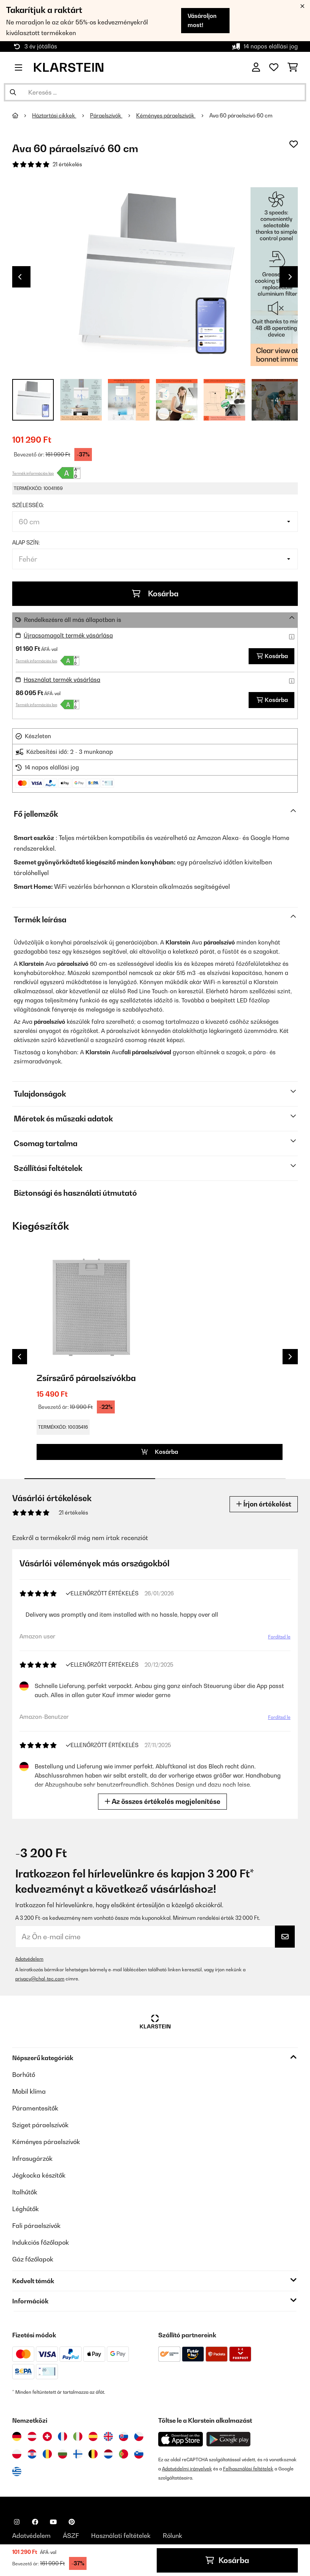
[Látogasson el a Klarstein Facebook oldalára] (35, 2522)
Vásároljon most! (202, 20)
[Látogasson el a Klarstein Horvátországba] (32, 2454)
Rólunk (172, 2535)
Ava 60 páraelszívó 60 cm (241, 115)
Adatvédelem (29, 1959)
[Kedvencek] (273, 67)
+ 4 (275, 400)
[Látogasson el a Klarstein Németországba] (16, 2436)
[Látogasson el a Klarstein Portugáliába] (123, 2454)
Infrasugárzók (32, 2158)
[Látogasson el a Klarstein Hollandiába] (108, 2454)
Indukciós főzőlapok (40, 2242)
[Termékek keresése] (155, 92)
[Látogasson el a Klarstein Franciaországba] (62, 2436)
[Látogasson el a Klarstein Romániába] (47, 2454)
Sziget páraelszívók (40, 2125)
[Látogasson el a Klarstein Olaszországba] (77, 2436)
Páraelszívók (106, 115)
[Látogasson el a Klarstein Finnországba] (77, 2454)
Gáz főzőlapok (32, 2259)
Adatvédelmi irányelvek (187, 2469)
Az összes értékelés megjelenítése (164, 1801)
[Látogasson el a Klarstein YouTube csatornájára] (53, 2522)
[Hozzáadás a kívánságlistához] (293, 144)
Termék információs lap (33, 473)
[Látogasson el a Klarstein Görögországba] (16, 2472)
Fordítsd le (277, 1638)
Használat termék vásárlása (62, 679)
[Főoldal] (22, 115)
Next (290, 276)
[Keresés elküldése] (13, 92)
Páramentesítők (35, 2108)
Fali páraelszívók (36, 2225)
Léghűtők (25, 2209)
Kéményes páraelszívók (166, 115)
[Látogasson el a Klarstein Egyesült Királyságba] (108, 2436)
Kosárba (155, 593)
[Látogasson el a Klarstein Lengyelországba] (16, 2454)
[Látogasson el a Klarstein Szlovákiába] (123, 2436)
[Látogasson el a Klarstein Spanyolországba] (93, 2436)
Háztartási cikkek (54, 115)
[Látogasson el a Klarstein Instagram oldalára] (16, 2522)
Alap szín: (26, 543)
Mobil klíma (29, 2091)
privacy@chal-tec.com (39, 1979)
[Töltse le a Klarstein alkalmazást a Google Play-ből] (228, 2439)
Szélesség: (28, 505)
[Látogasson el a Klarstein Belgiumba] (93, 2454)
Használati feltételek (121, 2535)
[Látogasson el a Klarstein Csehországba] (138, 2436)
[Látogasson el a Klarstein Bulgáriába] (62, 2454)
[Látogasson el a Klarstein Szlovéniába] (138, 2454)
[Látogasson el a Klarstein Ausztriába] (32, 2436)
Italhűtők (24, 2192)
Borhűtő (23, 2074)
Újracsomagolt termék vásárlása (68, 635)
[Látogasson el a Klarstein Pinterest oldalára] (71, 2522)
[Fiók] (256, 67)
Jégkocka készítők (39, 2175)
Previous (20, 276)
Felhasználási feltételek (248, 2469)
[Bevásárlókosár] (293, 67)
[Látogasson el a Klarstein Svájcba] (47, 2436)
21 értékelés (67, 164)
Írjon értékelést (263, 1504)
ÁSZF (71, 2535)
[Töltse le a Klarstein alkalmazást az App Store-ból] (180, 2439)
